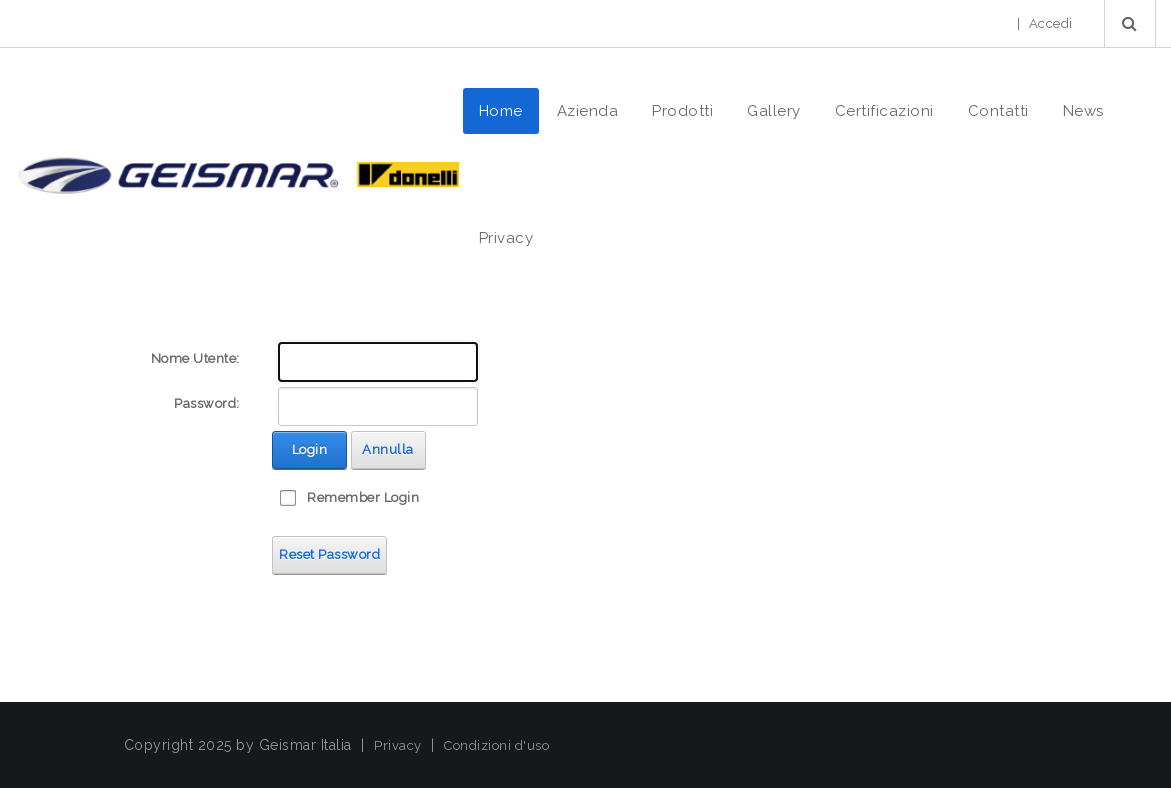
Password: (207, 403)
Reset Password (329, 554)
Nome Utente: (195, 358)
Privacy (398, 745)
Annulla (388, 449)
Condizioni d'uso (496, 745)
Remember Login (363, 497)
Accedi (1051, 23)
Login (310, 449)
